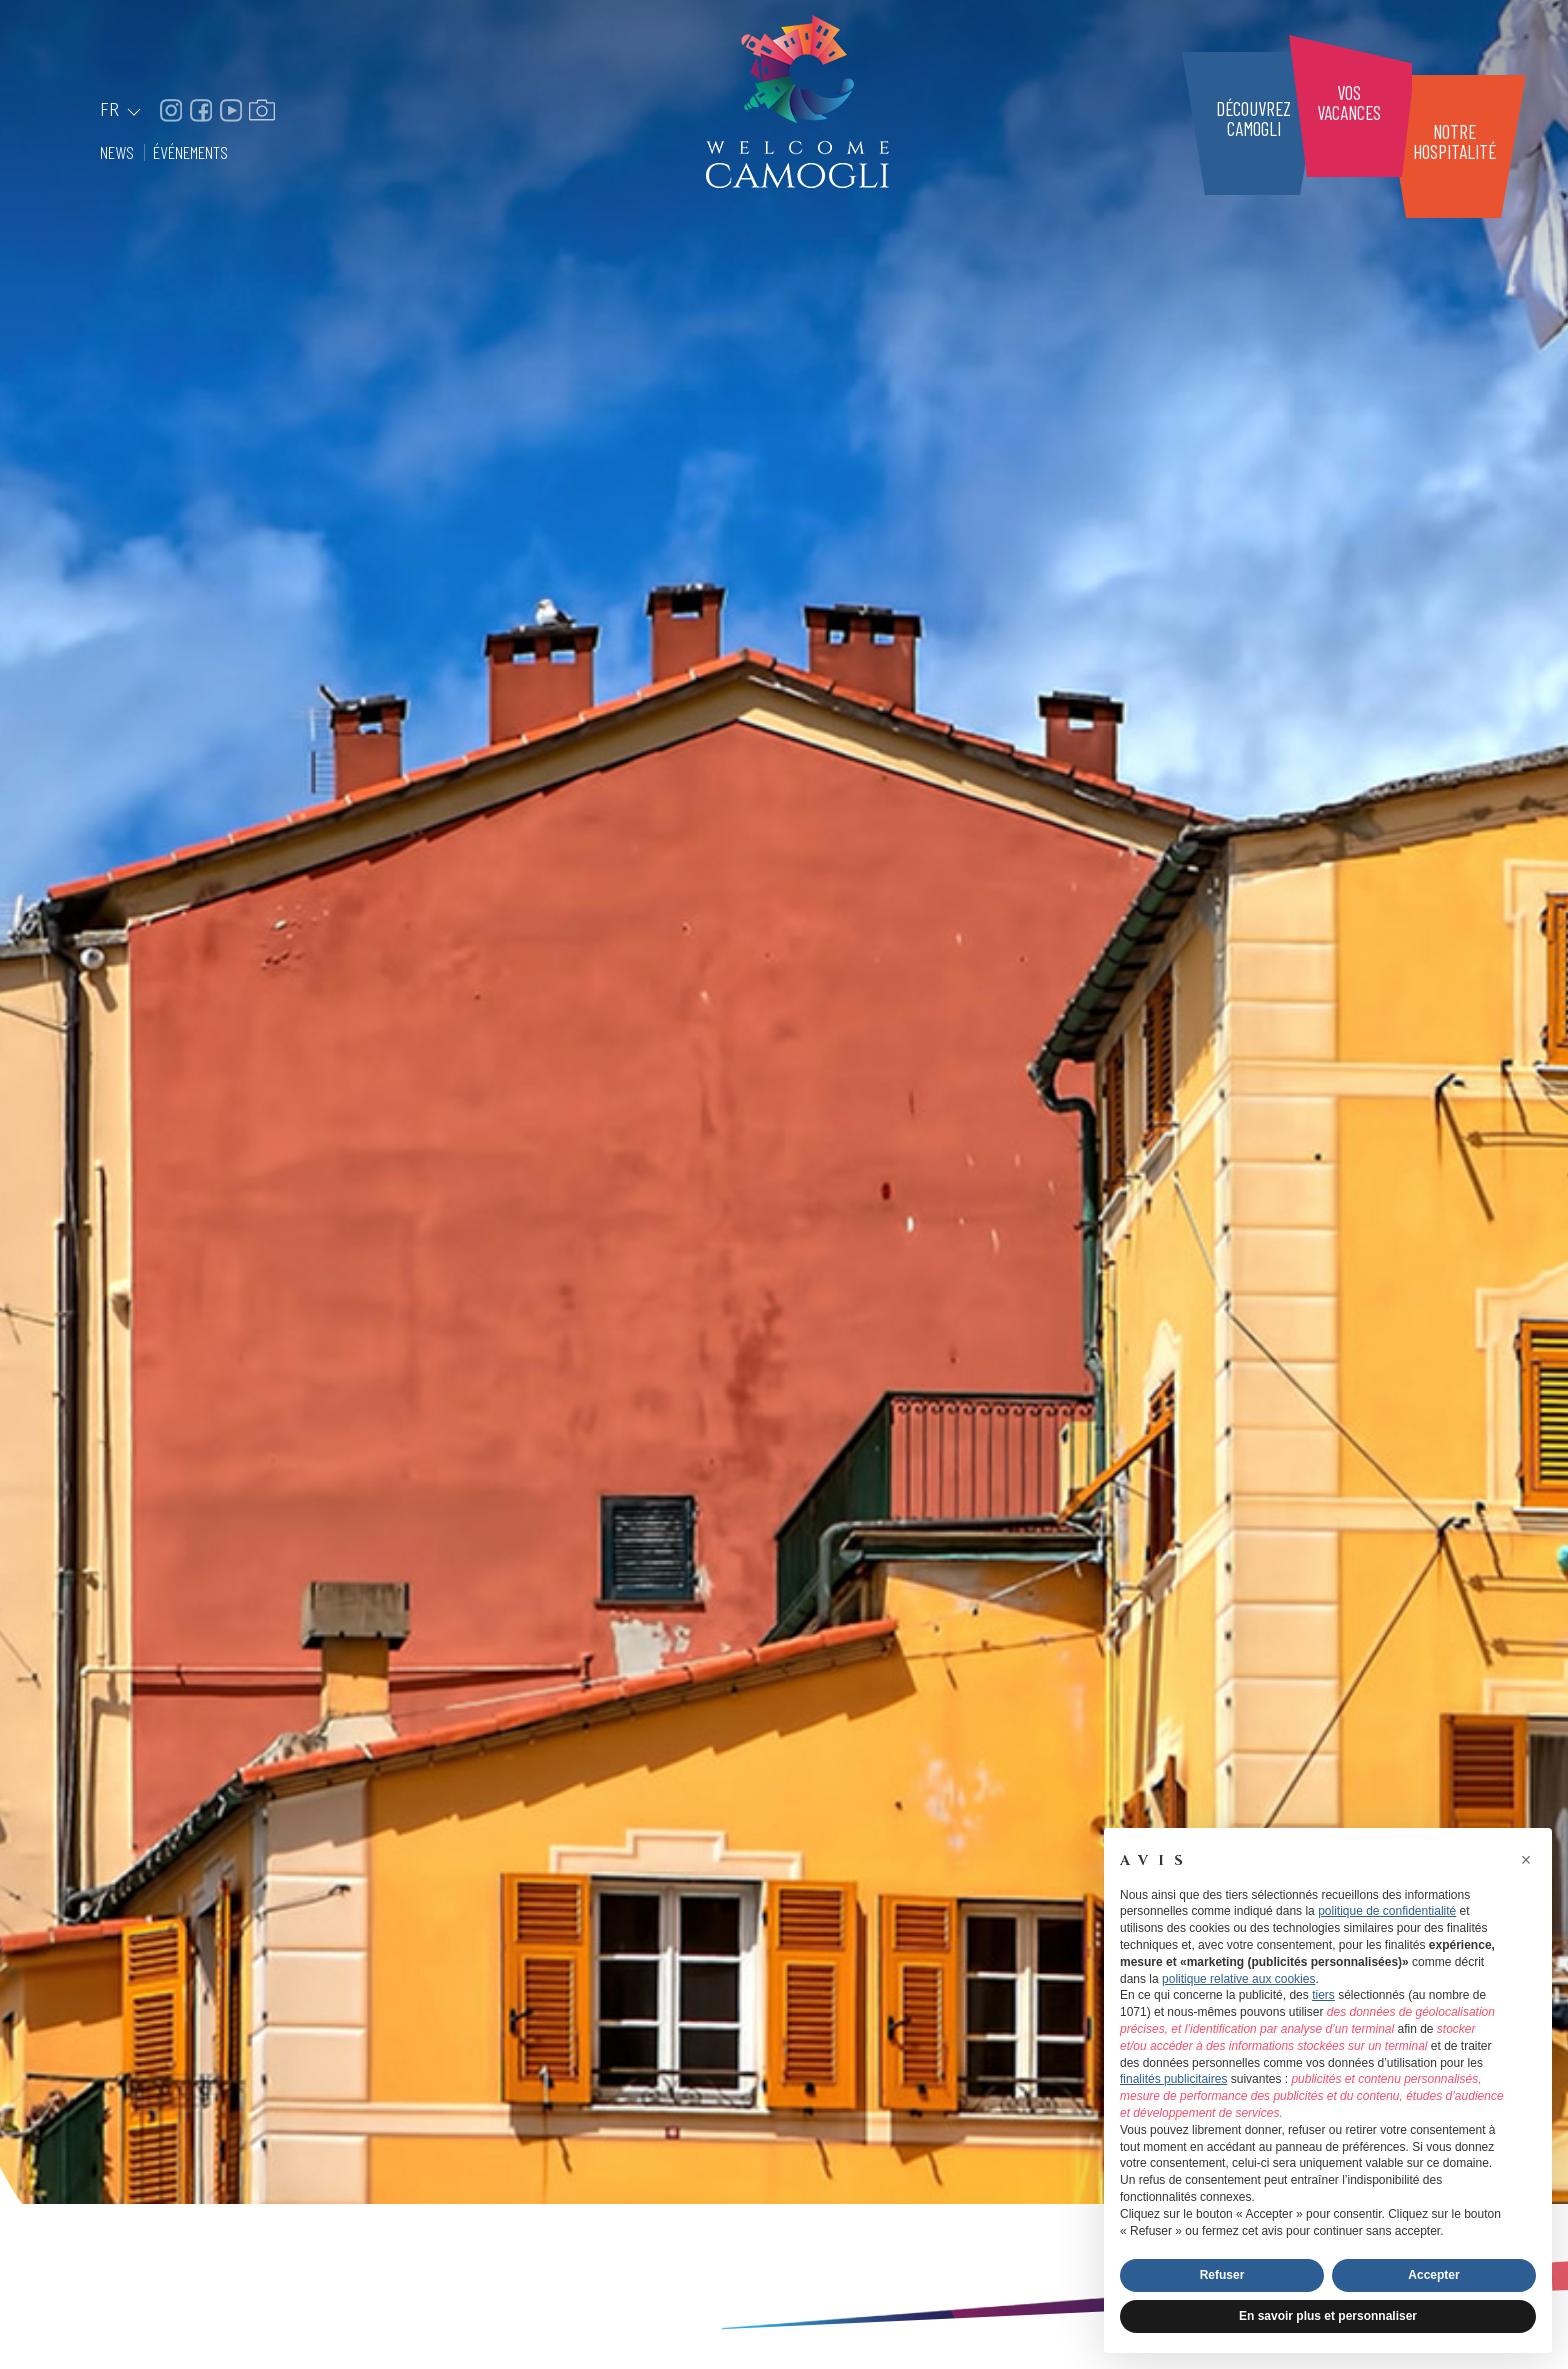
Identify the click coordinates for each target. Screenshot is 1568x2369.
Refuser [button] (1222, 2275)
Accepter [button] (1433, 2275)
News (119, 152)
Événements (190, 152)
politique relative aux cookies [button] (1238, 1979)
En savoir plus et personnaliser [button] (1328, 2316)
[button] (1526, 1860)
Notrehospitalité (1454, 141)
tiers (1323, 1995)
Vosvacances (1349, 102)
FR (122, 110)
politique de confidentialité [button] (1387, 1911)
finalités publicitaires (1173, 2079)
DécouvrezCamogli (1253, 118)
